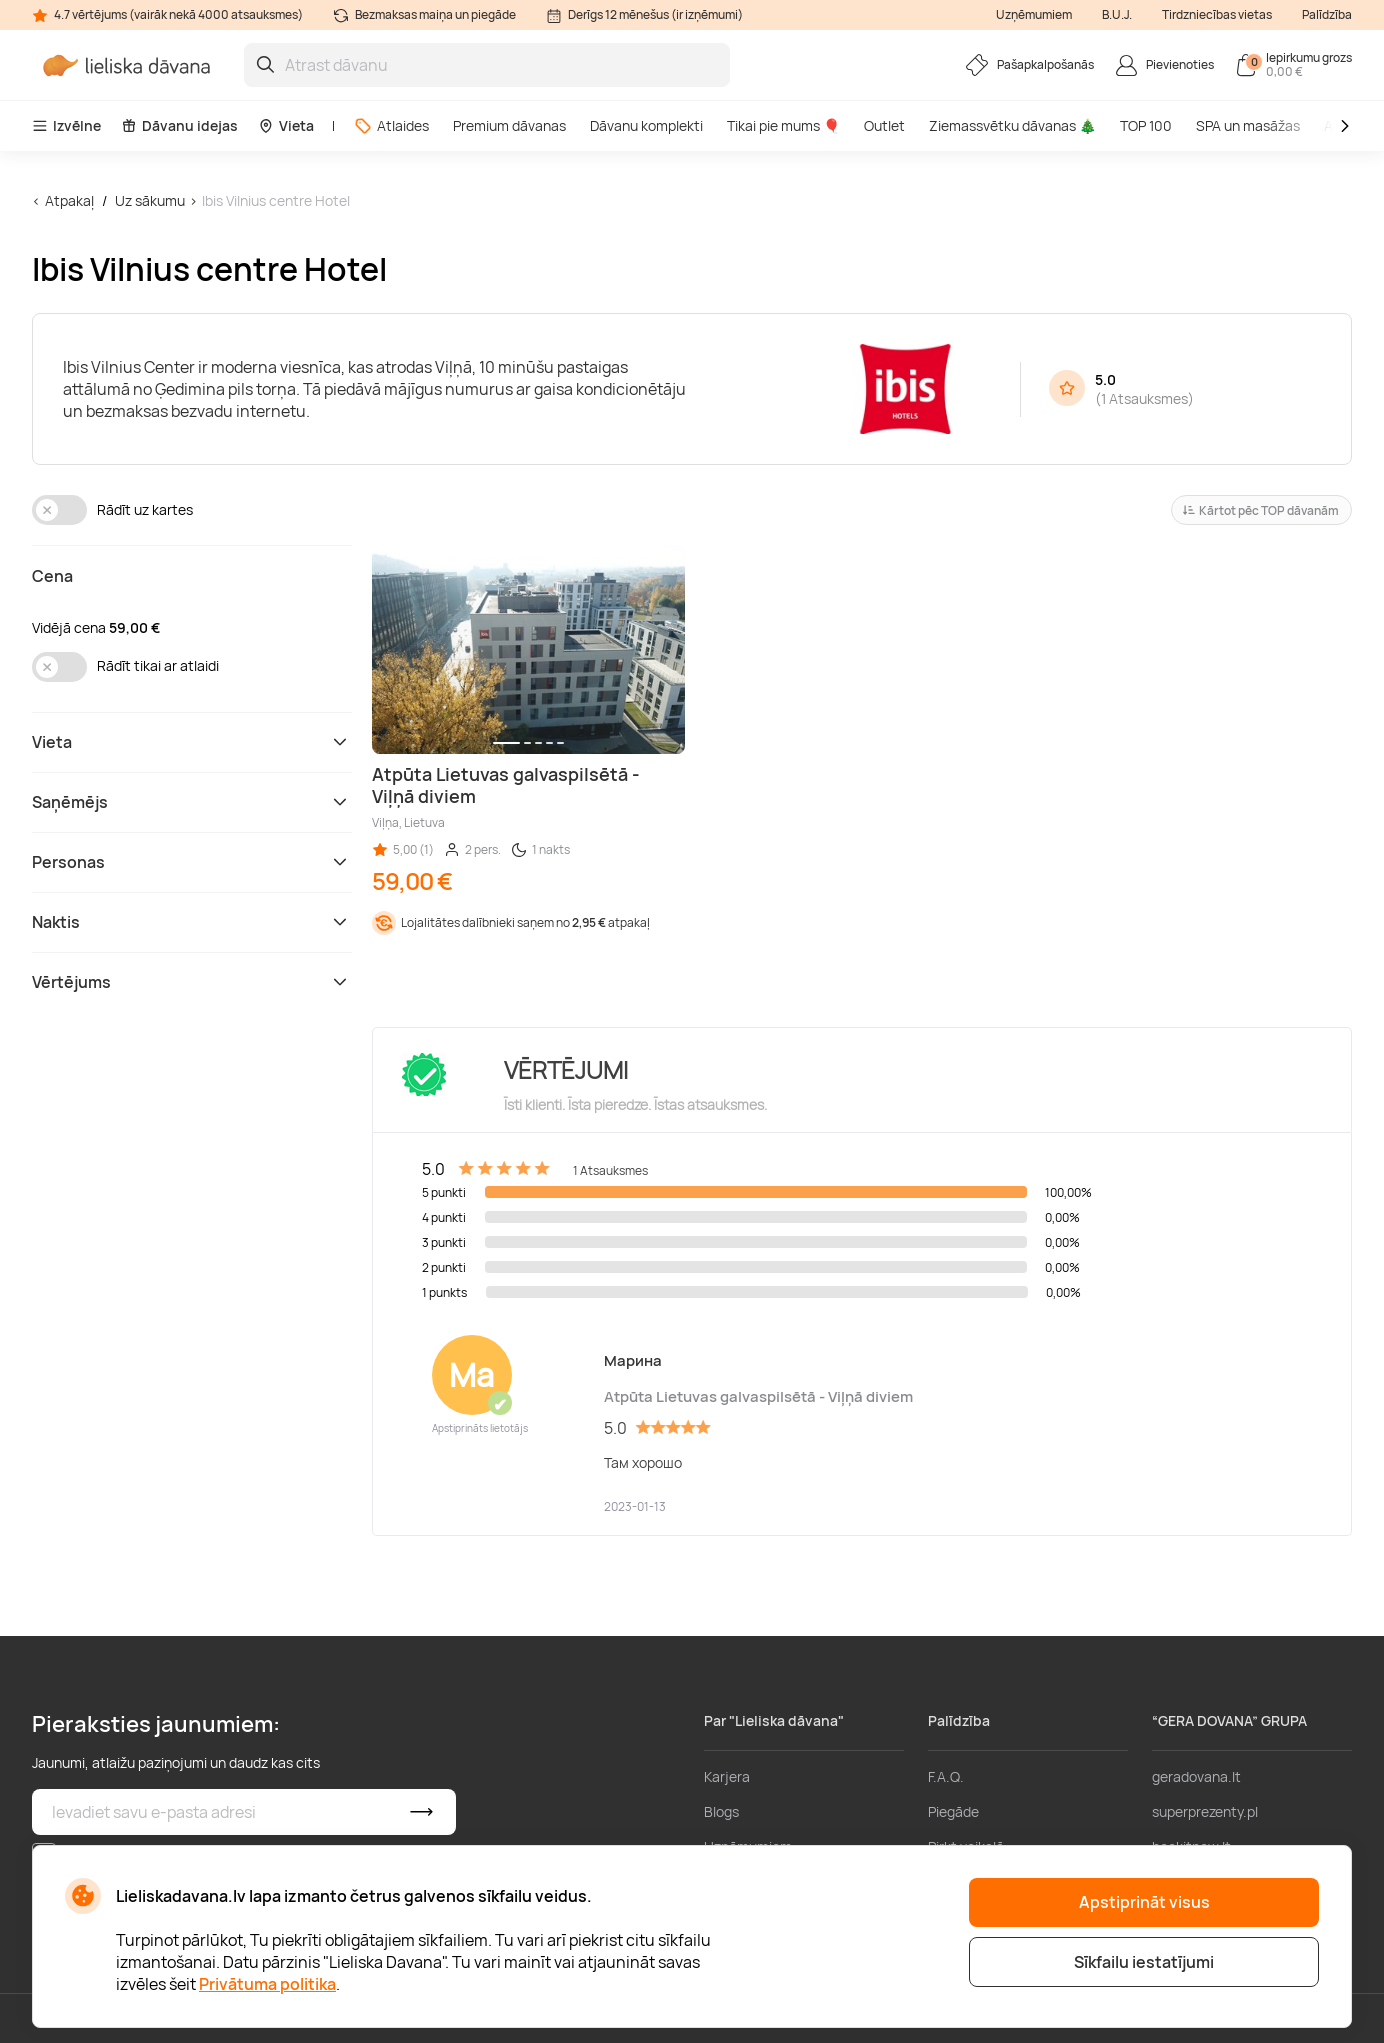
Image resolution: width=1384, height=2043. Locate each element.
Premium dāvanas (509, 125)
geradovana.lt (1196, 1776)
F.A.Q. (946, 1776)
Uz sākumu (150, 200)
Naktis (192, 922)
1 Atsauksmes (1144, 398)
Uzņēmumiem (1034, 14)
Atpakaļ (69, 200)
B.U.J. (1117, 14)
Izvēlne (66, 125)
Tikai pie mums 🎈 (783, 125)
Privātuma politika (267, 1984)
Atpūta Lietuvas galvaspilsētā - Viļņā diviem (758, 1396)
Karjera (727, 1776)
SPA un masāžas (1248, 125)
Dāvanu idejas (179, 125)
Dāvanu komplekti (646, 125)
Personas (192, 862)
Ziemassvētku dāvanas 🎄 (1012, 125)
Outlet (884, 125)
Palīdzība (1327, 14)
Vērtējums (192, 982)
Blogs (721, 1811)
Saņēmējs (192, 802)
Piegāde (953, 1811)
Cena (52, 576)
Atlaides (391, 125)
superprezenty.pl (1205, 1811)
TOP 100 (1146, 125)
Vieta (286, 125)
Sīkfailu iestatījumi (1144, 1962)
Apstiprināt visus (1144, 1902)
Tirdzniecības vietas (1217, 14)
